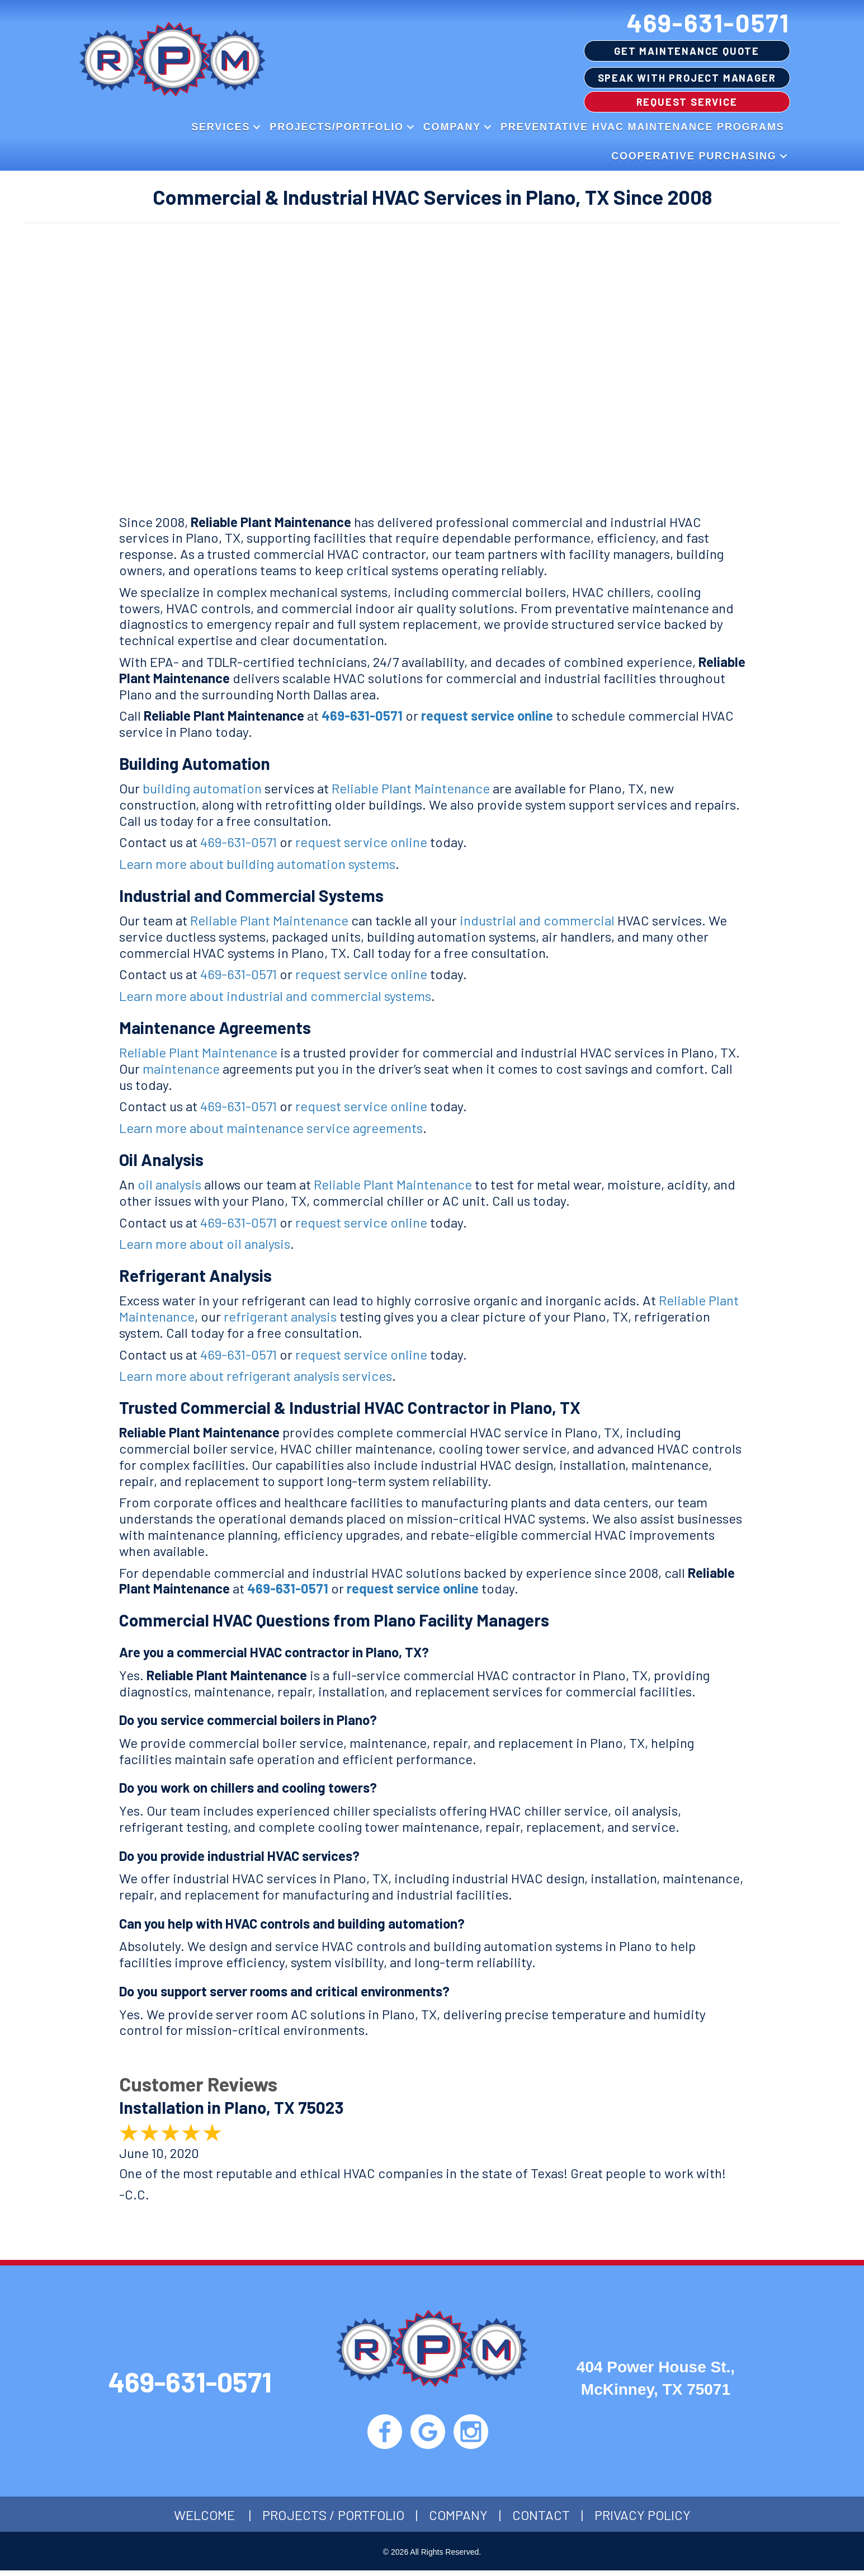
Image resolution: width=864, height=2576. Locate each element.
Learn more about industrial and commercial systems (275, 996)
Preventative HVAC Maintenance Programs (642, 127)
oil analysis (169, 1184)
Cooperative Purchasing (693, 156)
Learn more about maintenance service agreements (271, 1128)
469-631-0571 (708, 22)
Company (452, 127)
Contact (541, 2520)
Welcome (204, 2520)
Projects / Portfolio (333, 2520)
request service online (487, 715)
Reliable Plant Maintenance (411, 788)
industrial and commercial (537, 920)
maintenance (181, 1068)
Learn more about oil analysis (204, 1243)
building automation (202, 788)
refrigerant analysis (280, 1316)
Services (220, 127)
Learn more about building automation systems (257, 863)
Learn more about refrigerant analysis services (255, 1375)
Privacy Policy (642, 2520)
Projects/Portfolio (336, 127)
